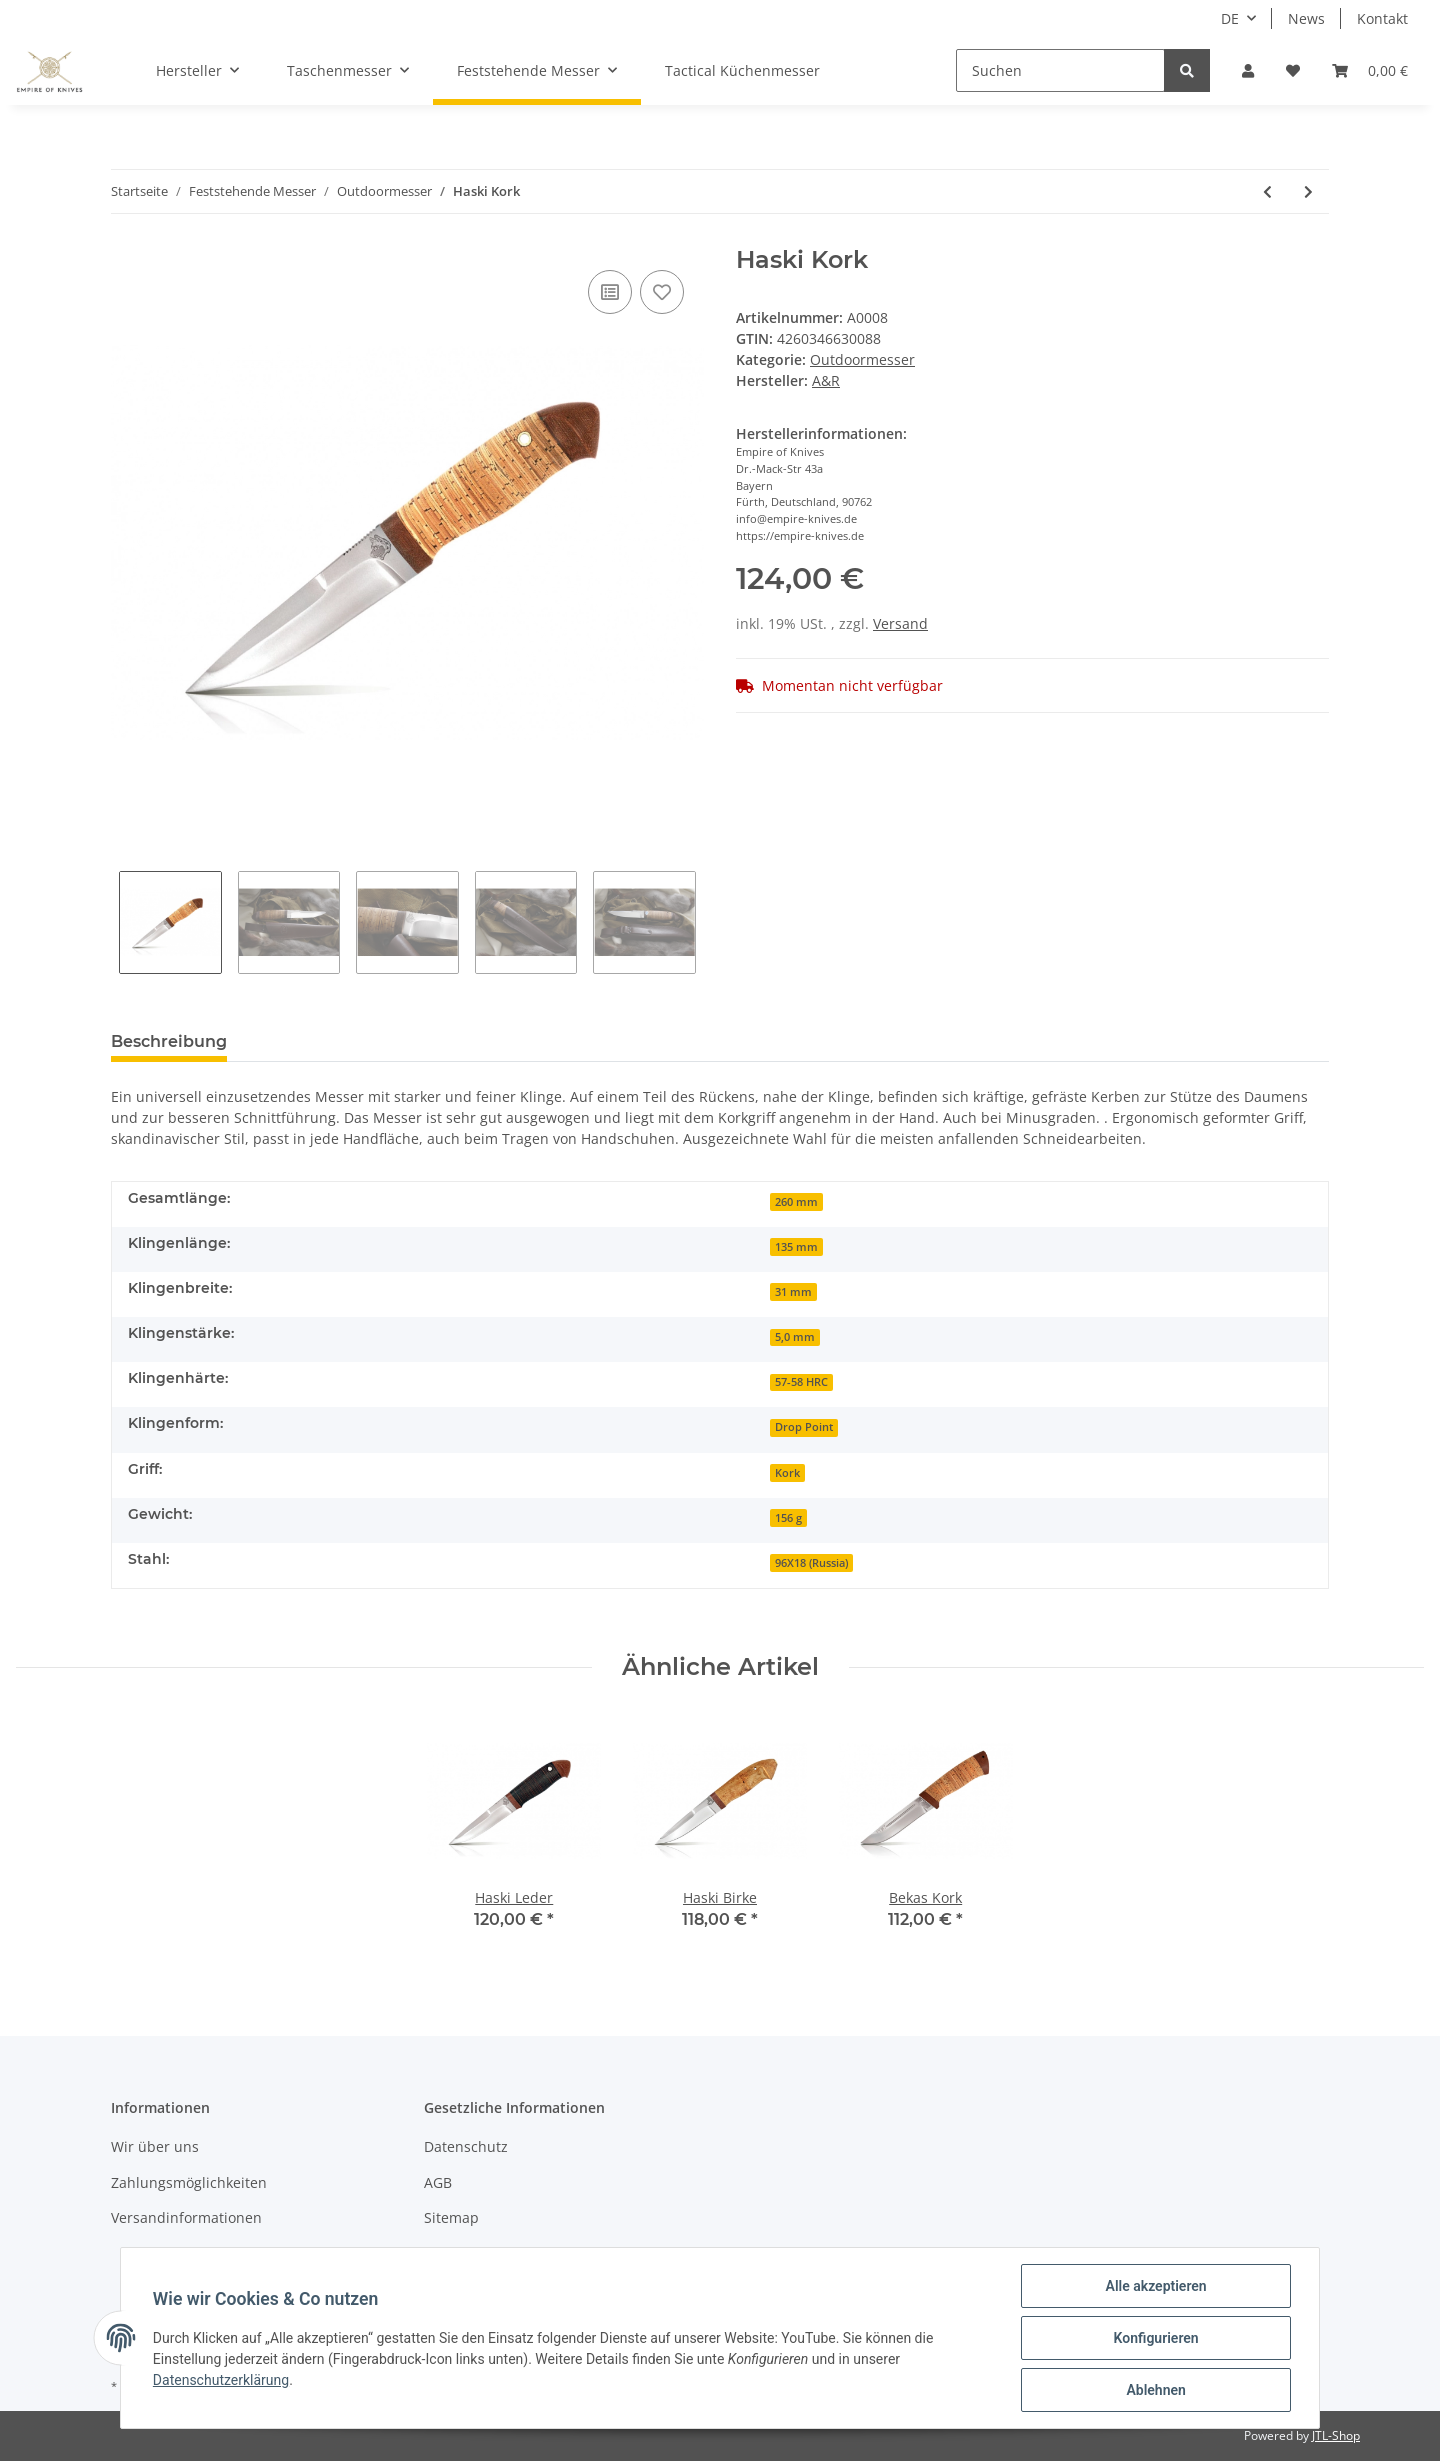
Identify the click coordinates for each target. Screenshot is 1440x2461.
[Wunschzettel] (1293, 70)
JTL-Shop (1336, 2435)
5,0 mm (795, 1337)
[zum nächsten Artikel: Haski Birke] (1308, 191)
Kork (787, 1473)
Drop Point (804, 1427)
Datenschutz (466, 2146)
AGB (438, 2182)
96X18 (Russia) (811, 1563)
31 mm (793, 1292)
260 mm (796, 1202)
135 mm (796, 1247)
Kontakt (1382, 18)
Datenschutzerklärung (221, 2380)
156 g (788, 1518)
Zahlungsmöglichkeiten (189, 2182)
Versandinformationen (186, 2217)
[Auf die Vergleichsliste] (610, 292)
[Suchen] (1060, 70)
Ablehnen (1155, 2390)
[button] (1248, 70)
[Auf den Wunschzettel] (662, 292)
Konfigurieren (1155, 2338)
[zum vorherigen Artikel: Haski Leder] (1267, 191)
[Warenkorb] (1370, 70)
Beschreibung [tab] (169, 1041)
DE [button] (1230, 18)
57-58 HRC (801, 1382)
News (1306, 18)
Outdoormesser (862, 359)
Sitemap (451, 2217)
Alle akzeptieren (1155, 2286)
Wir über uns (155, 2146)
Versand (900, 623)
